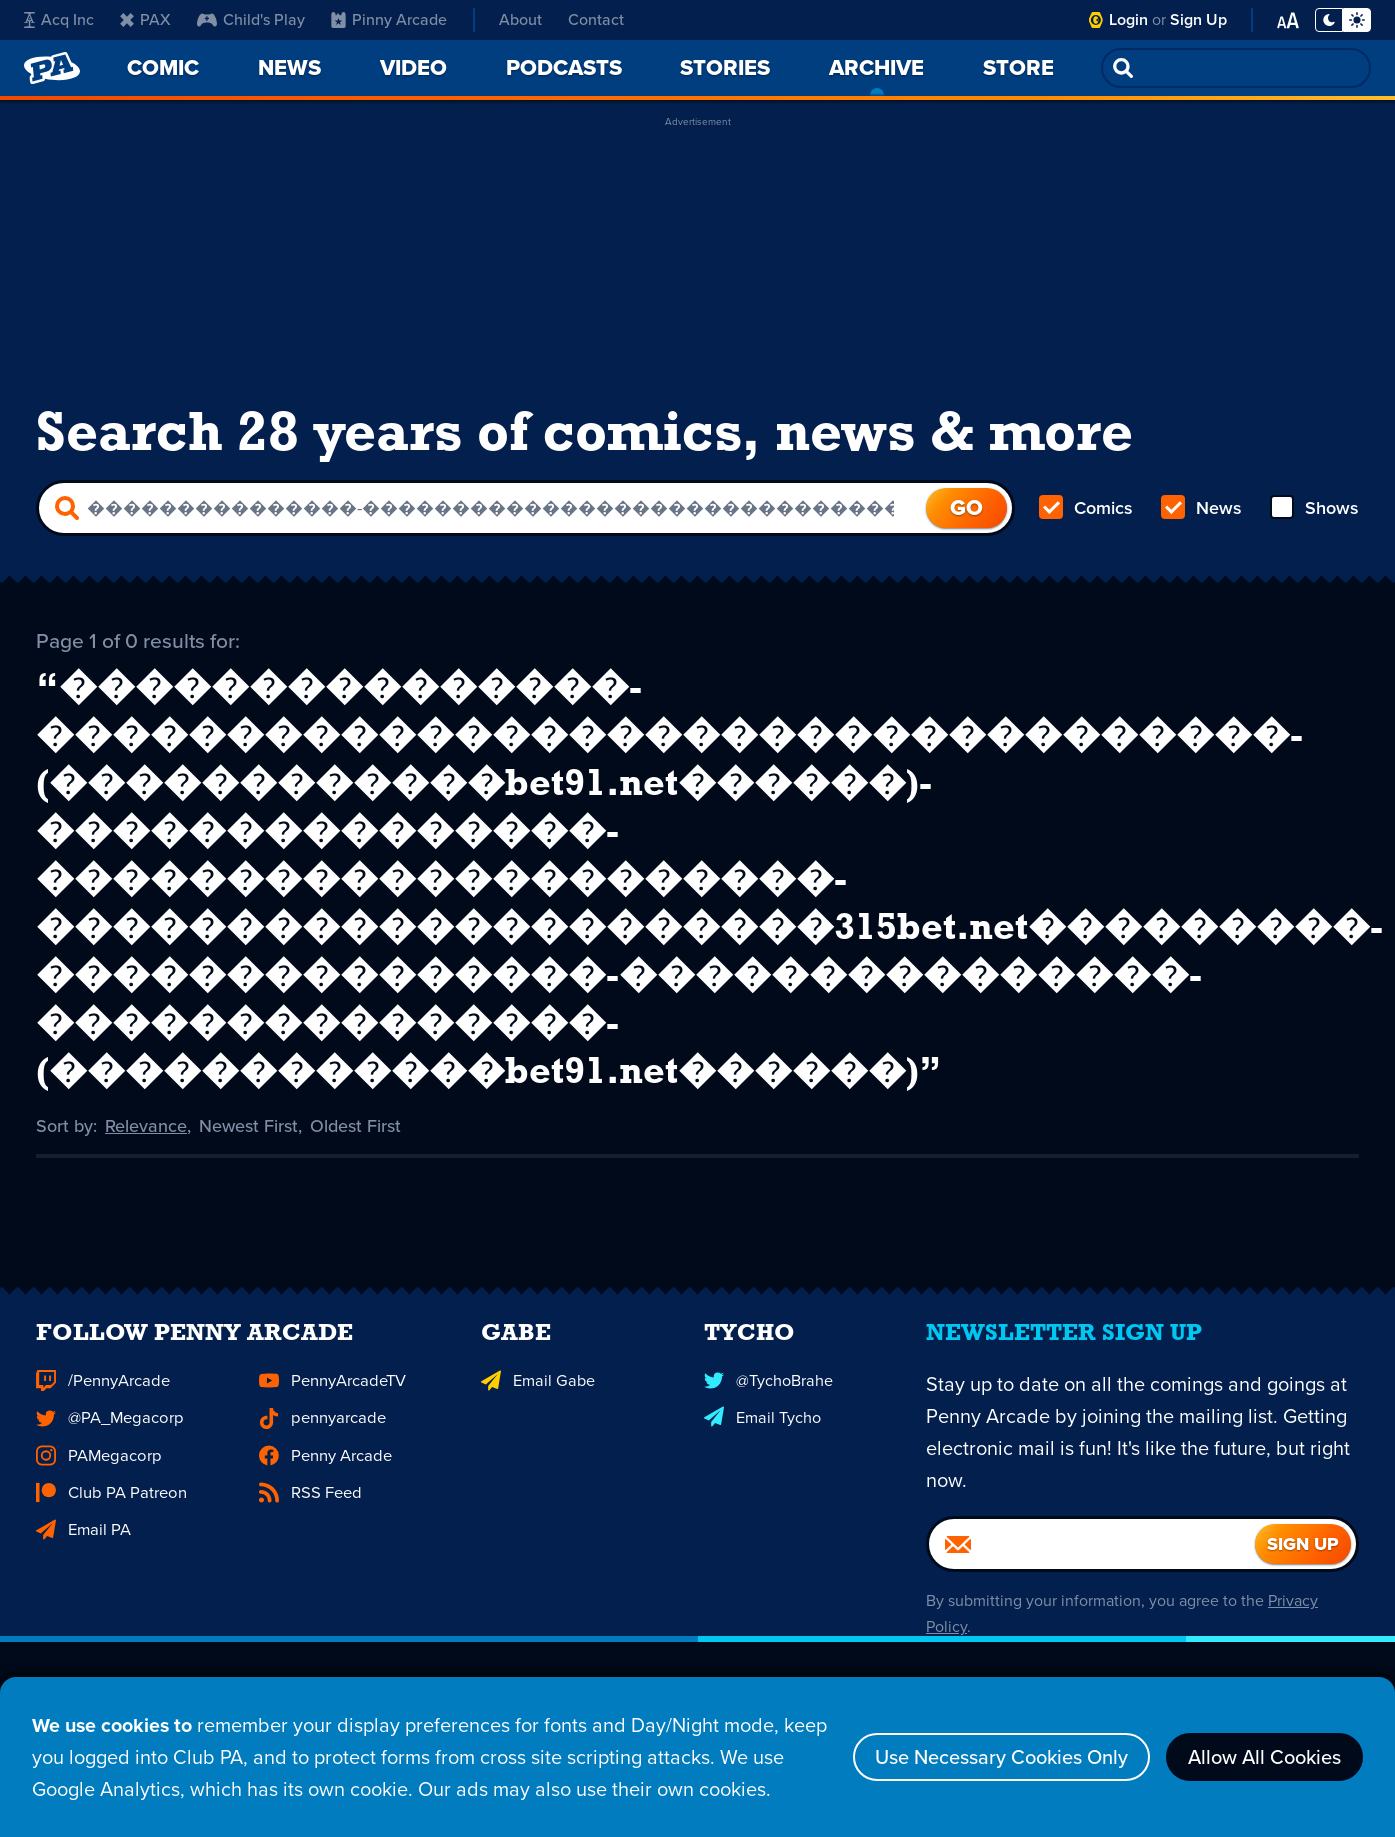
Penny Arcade (324, 1483)
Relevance (146, 1125)
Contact (596, 19)
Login (1128, 19)
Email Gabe (536, 1410)
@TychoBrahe (768, 1410)
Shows (1314, 508)
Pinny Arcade (389, 19)
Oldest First (355, 1125)
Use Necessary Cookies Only (1001, 1758)
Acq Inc (59, 19)
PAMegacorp (97, 1483)
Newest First (248, 1125)
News (1201, 508)
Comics (1086, 508)
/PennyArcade (102, 1410)
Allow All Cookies (1264, 1758)
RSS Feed (309, 1519)
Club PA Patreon (109, 1519)
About (520, 19)
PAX (145, 19)
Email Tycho (762, 1446)
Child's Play (251, 19)
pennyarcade (321, 1446)
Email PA (83, 1556)
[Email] (1092, 1575)
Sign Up (1198, 19)
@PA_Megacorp (108, 1446)
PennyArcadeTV (331, 1410)
